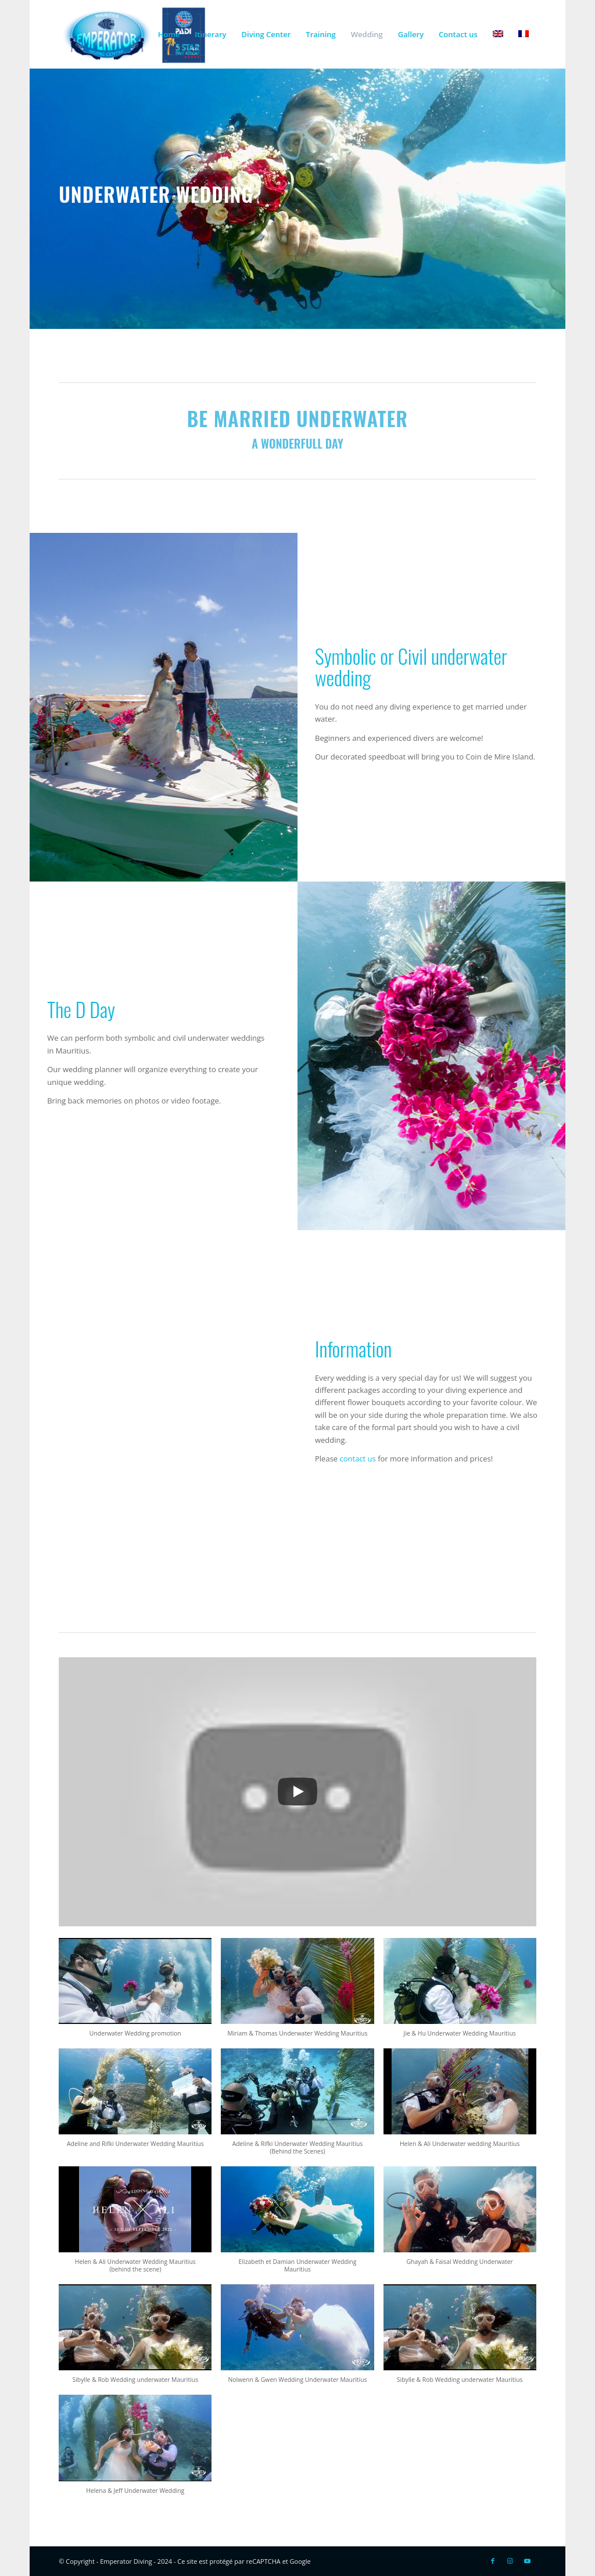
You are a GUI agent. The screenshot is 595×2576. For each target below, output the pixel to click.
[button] (135, 1993)
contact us (358, 1458)
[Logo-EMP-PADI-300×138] (133, 34)
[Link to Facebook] (492, 2561)
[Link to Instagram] (510, 2561)
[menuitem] (169, 34)
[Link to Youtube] (527, 2561)
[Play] (297, 1791)
